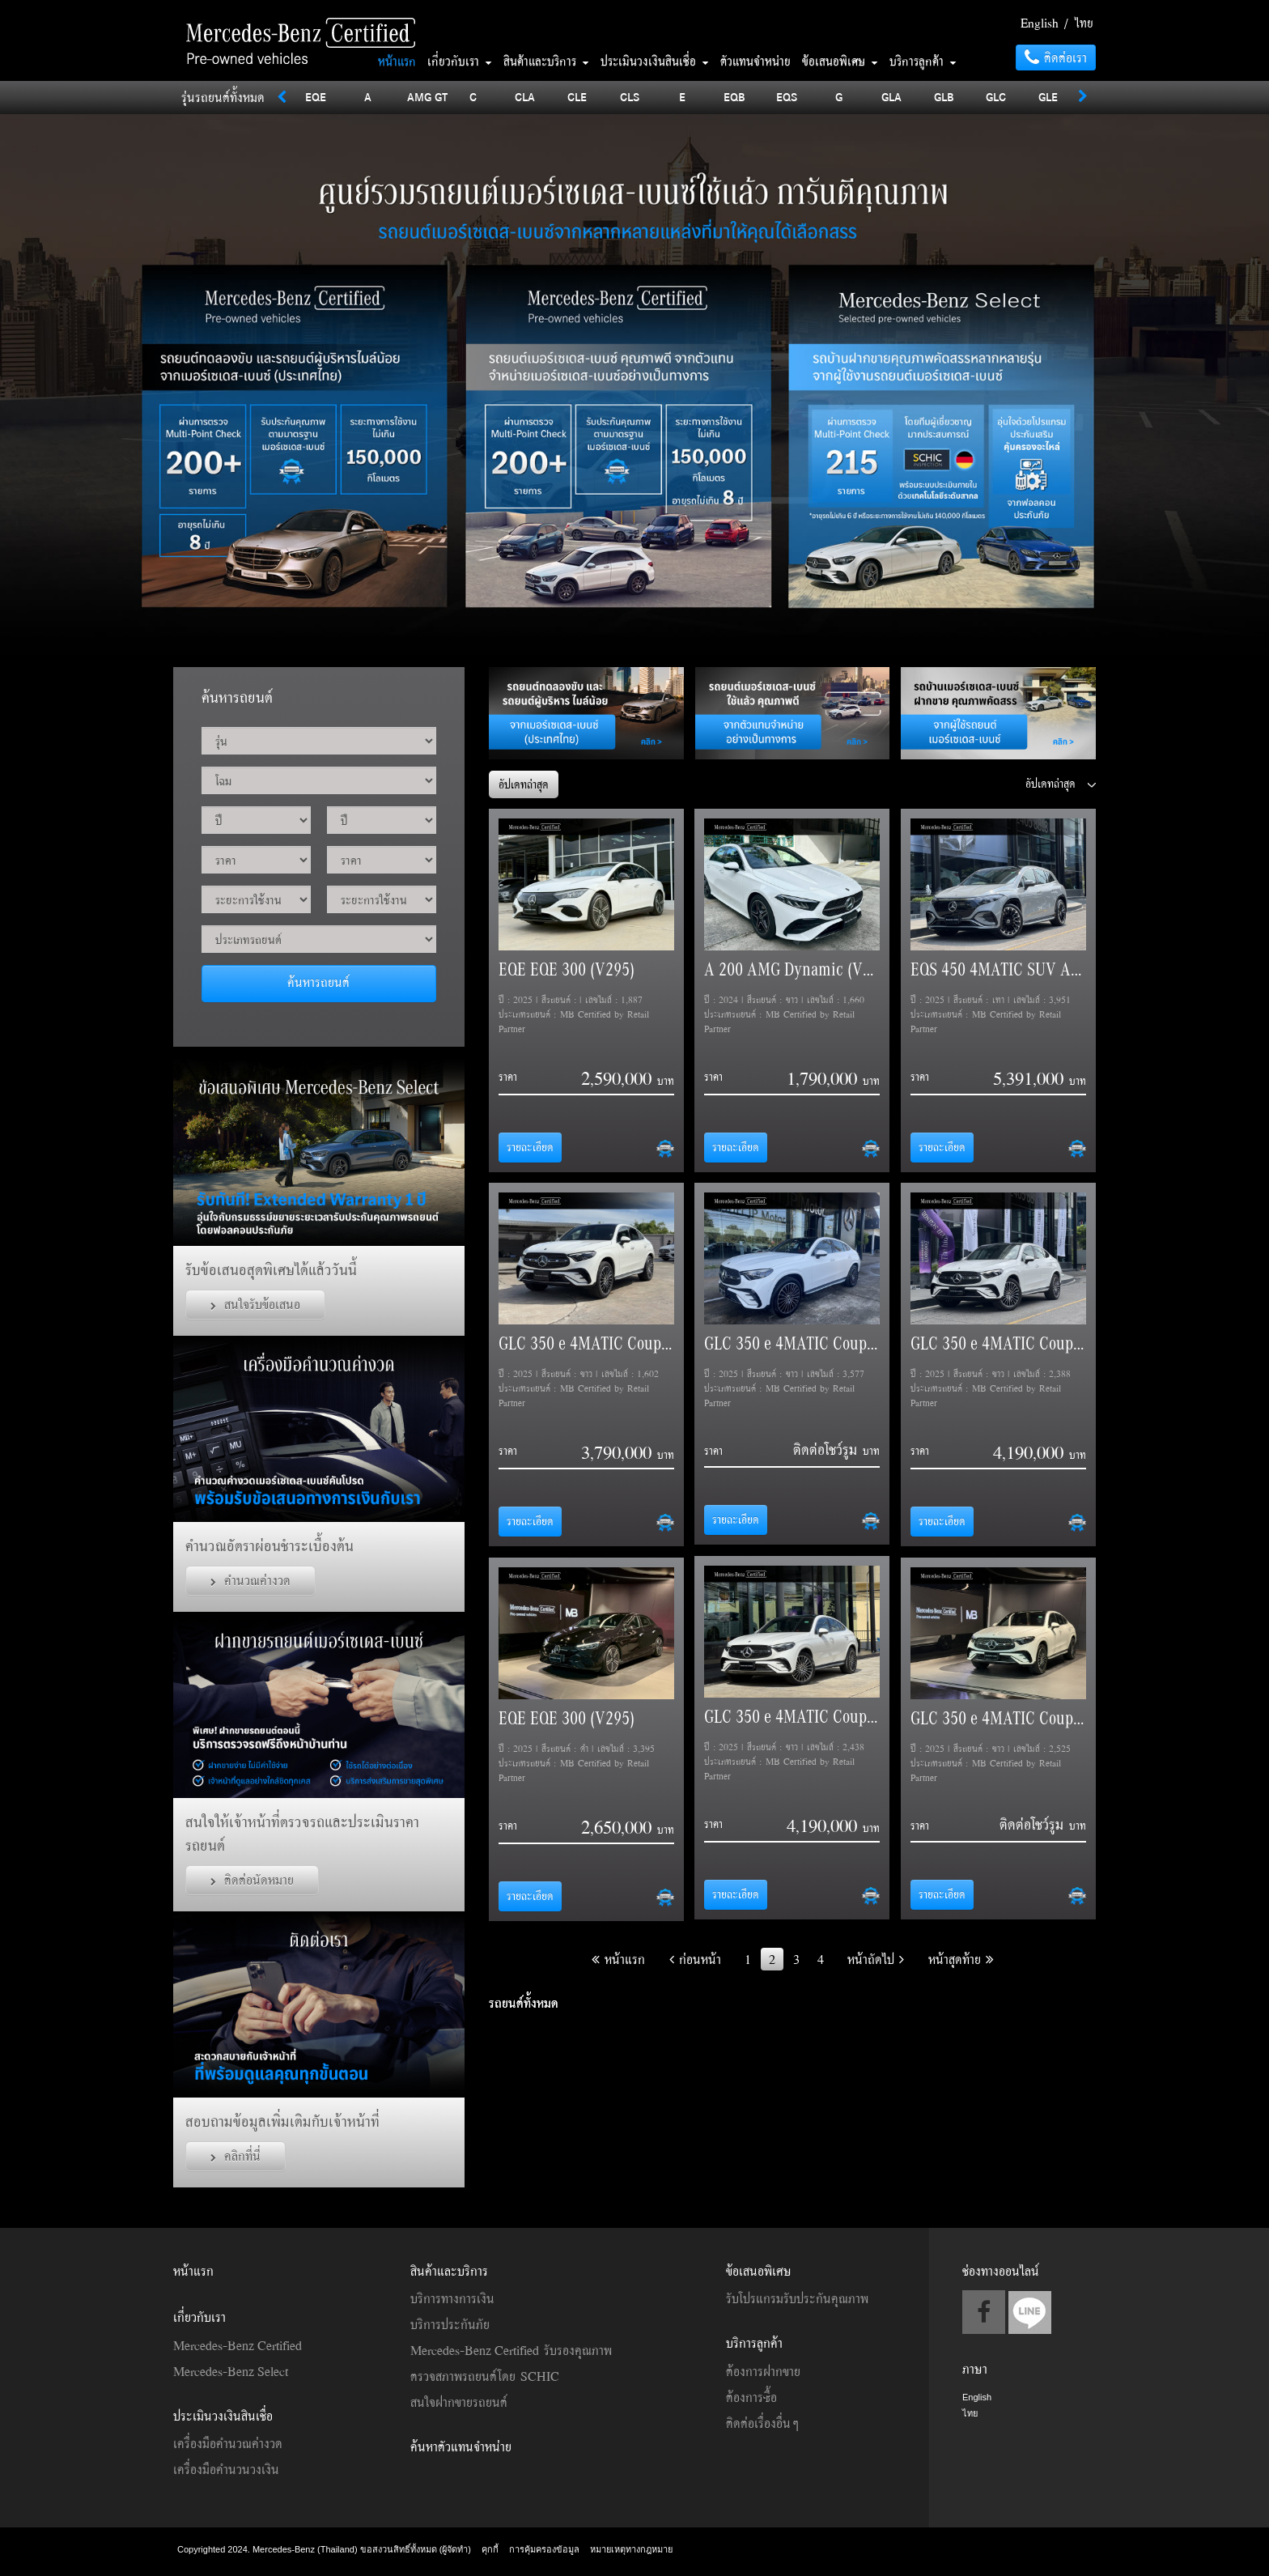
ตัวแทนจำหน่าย (755, 61)
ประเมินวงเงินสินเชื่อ (655, 61)
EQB (734, 97)
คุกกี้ (490, 2549)
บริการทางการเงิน (452, 2298)
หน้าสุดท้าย (961, 1959)
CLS (629, 97)
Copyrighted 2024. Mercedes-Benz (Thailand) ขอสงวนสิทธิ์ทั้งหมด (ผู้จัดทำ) (325, 2549)
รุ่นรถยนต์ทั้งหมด (223, 97)
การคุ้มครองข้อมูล (544, 2549)
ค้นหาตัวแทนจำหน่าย (460, 2446)
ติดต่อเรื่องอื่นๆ (762, 2423)
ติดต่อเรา (1056, 57)
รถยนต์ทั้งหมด (523, 2003)
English (1040, 23)
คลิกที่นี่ (235, 2156)
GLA (891, 97)
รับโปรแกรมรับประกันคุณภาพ (797, 2298)
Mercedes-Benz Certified (237, 2345)
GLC (996, 97)
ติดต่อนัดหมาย (252, 1880)
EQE (315, 97)
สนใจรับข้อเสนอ (255, 1304)
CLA (525, 97)
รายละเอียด (530, 1147)
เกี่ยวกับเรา (459, 61)
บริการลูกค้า (923, 61)
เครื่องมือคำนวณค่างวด (227, 2443)
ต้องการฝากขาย (763, 2371)
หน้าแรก (397, 61)
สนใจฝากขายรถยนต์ (458, 2402)
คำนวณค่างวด (250, 1580)
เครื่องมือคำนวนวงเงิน (226, 2469)
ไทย (1084, 23)
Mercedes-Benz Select (230, 2371)
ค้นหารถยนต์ (318, 982)
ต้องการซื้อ (751, 2397)
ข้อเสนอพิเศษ (840, 61)
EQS (786, 97)
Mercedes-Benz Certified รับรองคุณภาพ (511, 2350)
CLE (577, 97)
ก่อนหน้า (695, 1959)
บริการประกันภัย (450, 2324)
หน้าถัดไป (875, 1959)
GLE (1048, 97)
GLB (944, 97)
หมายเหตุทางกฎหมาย (631, 2549)
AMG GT (427, 97)
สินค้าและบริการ (546, 61)
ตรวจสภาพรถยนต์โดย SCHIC (484, 2376)
